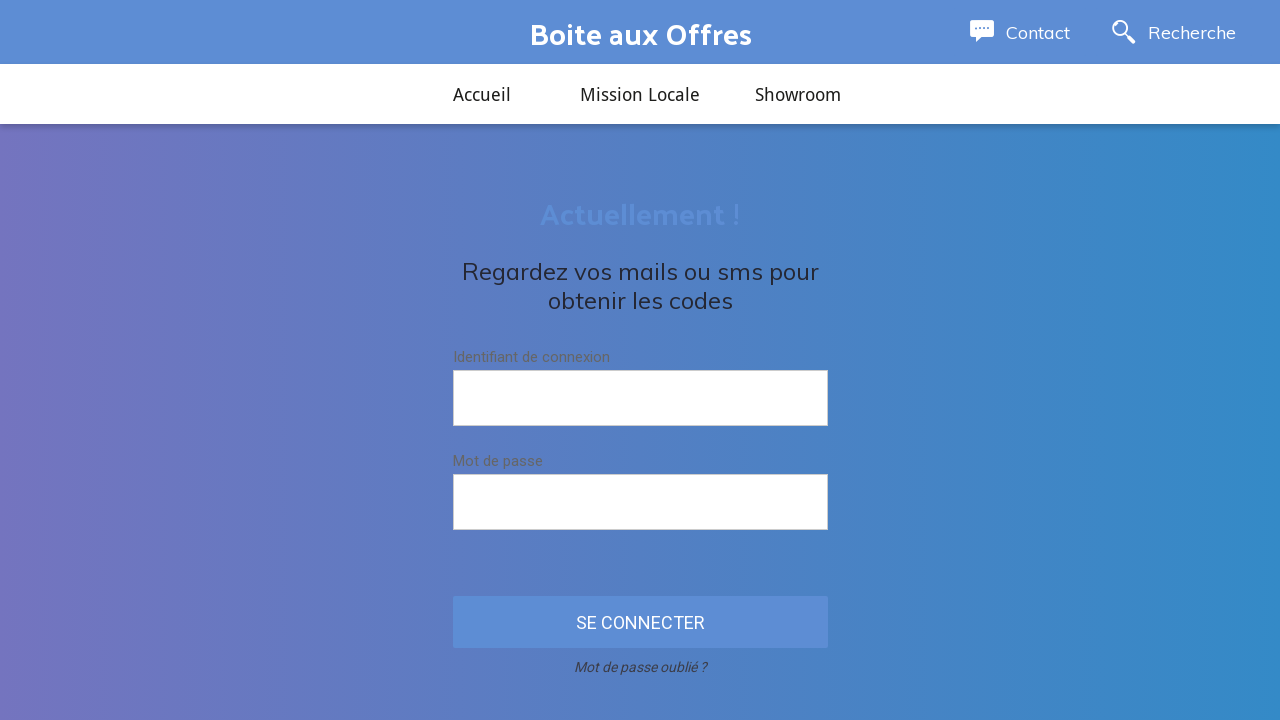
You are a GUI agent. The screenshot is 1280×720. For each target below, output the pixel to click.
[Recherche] (1174, 32)
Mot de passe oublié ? (640, 667)
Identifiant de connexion (531, 357)
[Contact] (1020, 32)
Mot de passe (498, 461)
